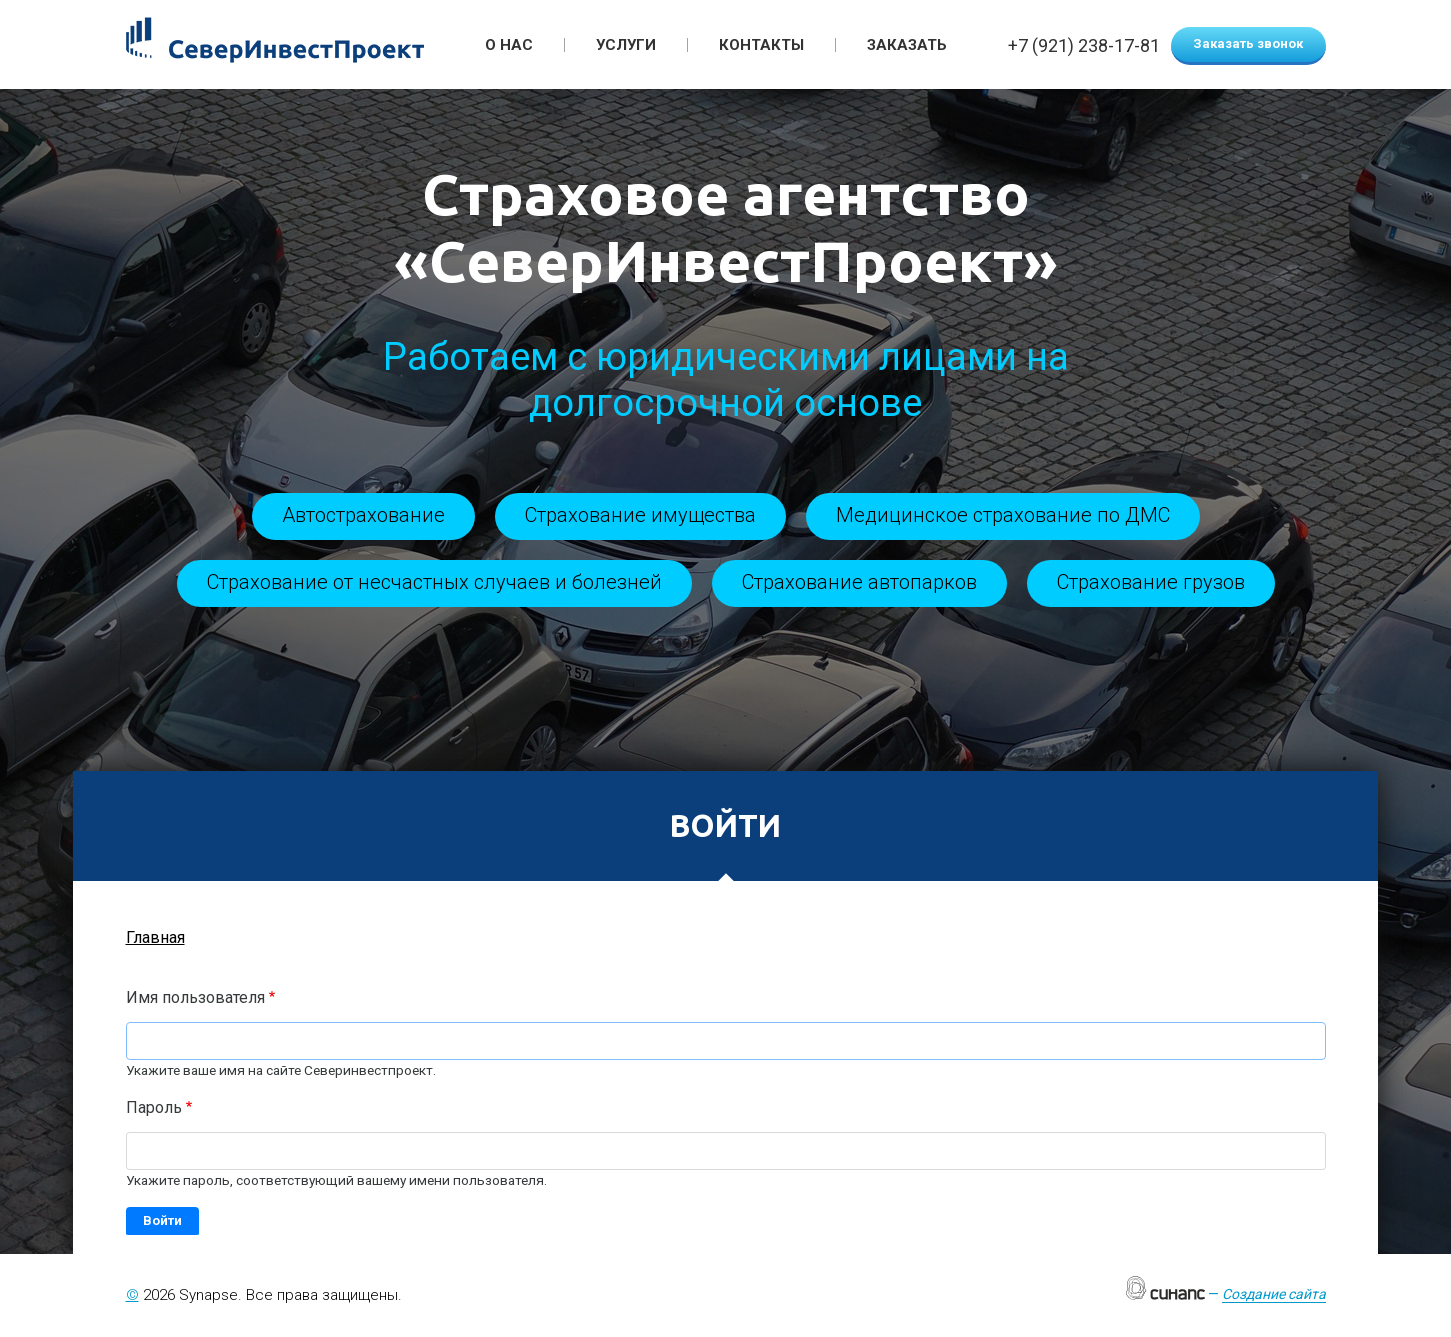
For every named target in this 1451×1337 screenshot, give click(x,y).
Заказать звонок (1248, 43)
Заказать (907, 45)
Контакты (761, 45)
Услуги (626, 45)
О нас (509, 45)
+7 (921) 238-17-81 (1084, 46)
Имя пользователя (195, 997)
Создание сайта (1274, 1294)
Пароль (154, 1107)
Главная (155, 937)
